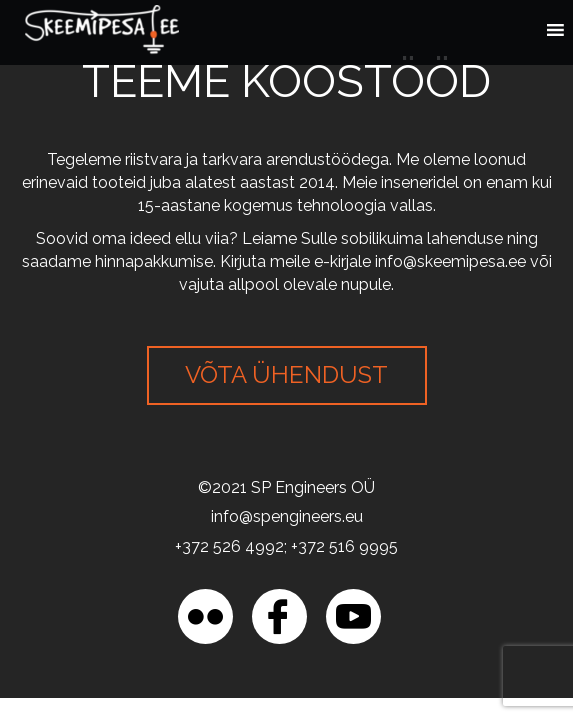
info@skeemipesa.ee (450, 261)
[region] (220, 615)
